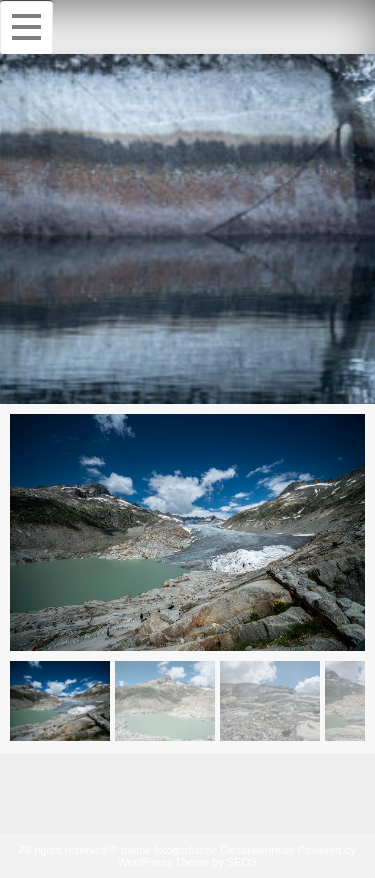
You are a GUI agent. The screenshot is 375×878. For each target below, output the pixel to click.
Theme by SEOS (216, 862)
